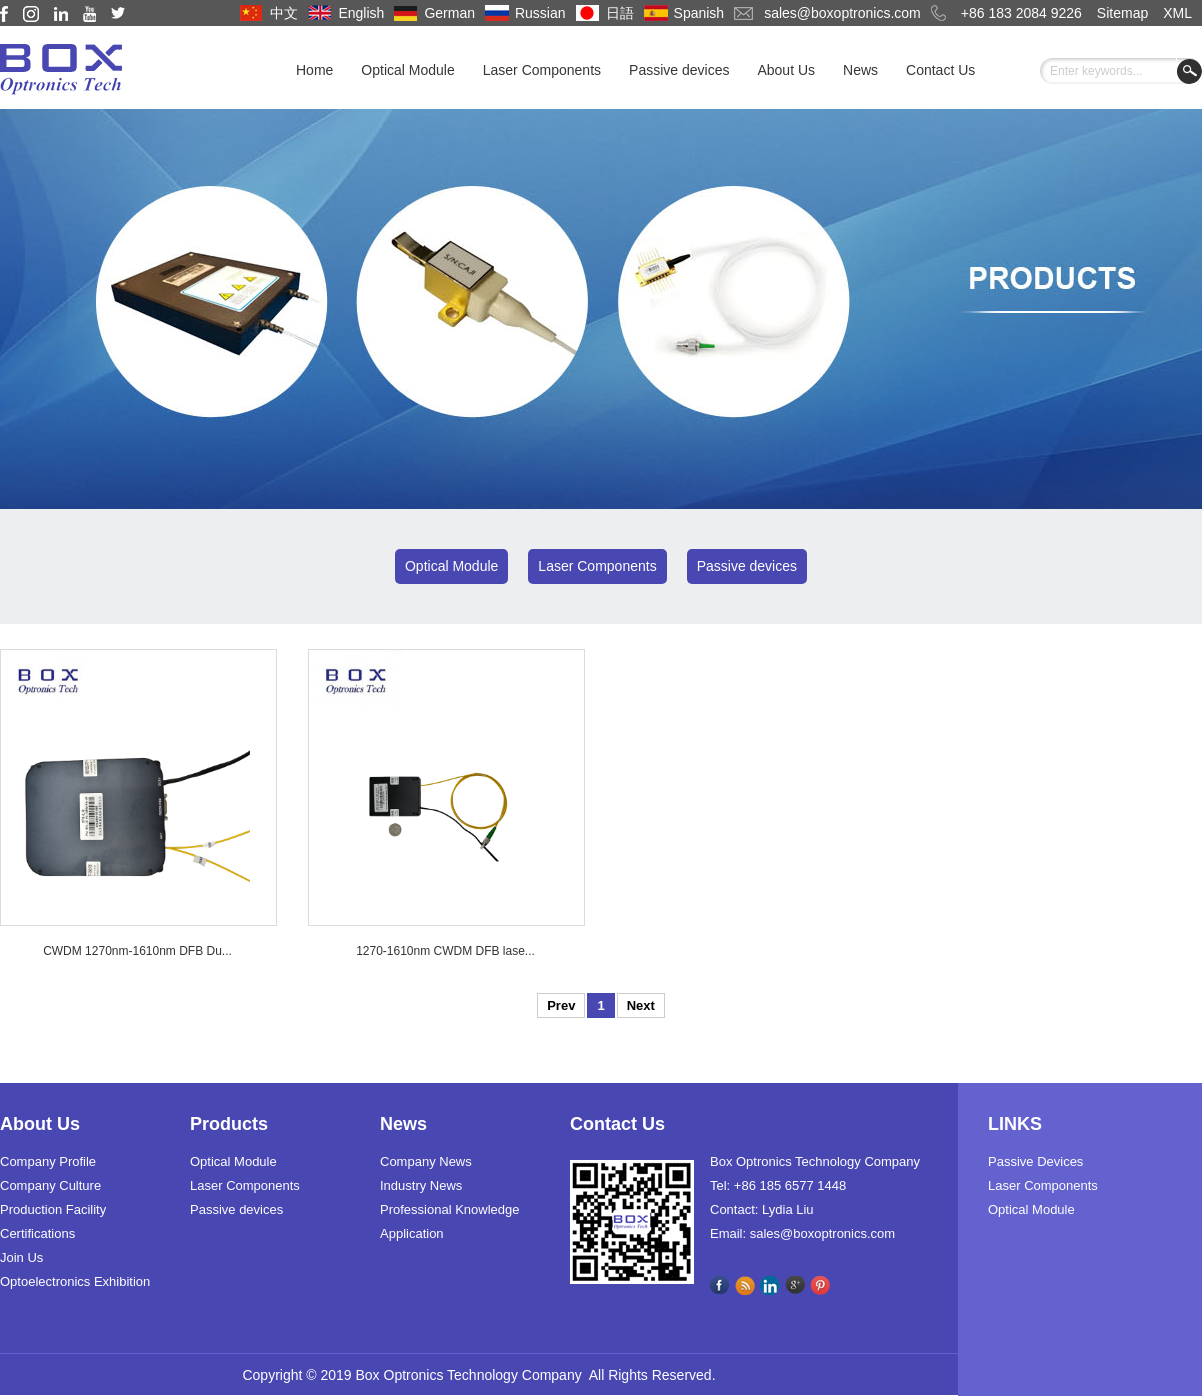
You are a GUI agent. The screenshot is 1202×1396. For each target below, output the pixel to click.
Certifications (37, 1233)
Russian (540, 13)
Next (641, 1005)
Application (412, 1233)
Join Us (21, 1257)
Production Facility (53, 1209)
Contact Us (940, 70)
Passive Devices (1035, 1161)
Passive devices (679, 70)
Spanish (699, 13)
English (361, 13)
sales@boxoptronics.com (842, 13)
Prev (561, 1005)
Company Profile (48, 1161)
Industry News (421, 1185)
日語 (620, 13)
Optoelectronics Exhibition (75, 1281)
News (860, 70)
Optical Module (407, 70)
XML (1177, 13)
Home (314, 70)
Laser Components (542, 70)
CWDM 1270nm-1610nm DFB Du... (137, 951)
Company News (426, 1161)
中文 (284, 13)
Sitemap (1122, 13)
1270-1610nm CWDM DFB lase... (445, 951)
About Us (786, 70)
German (449, 13)
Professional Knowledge (449, 1209)
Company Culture (50, 1185)
